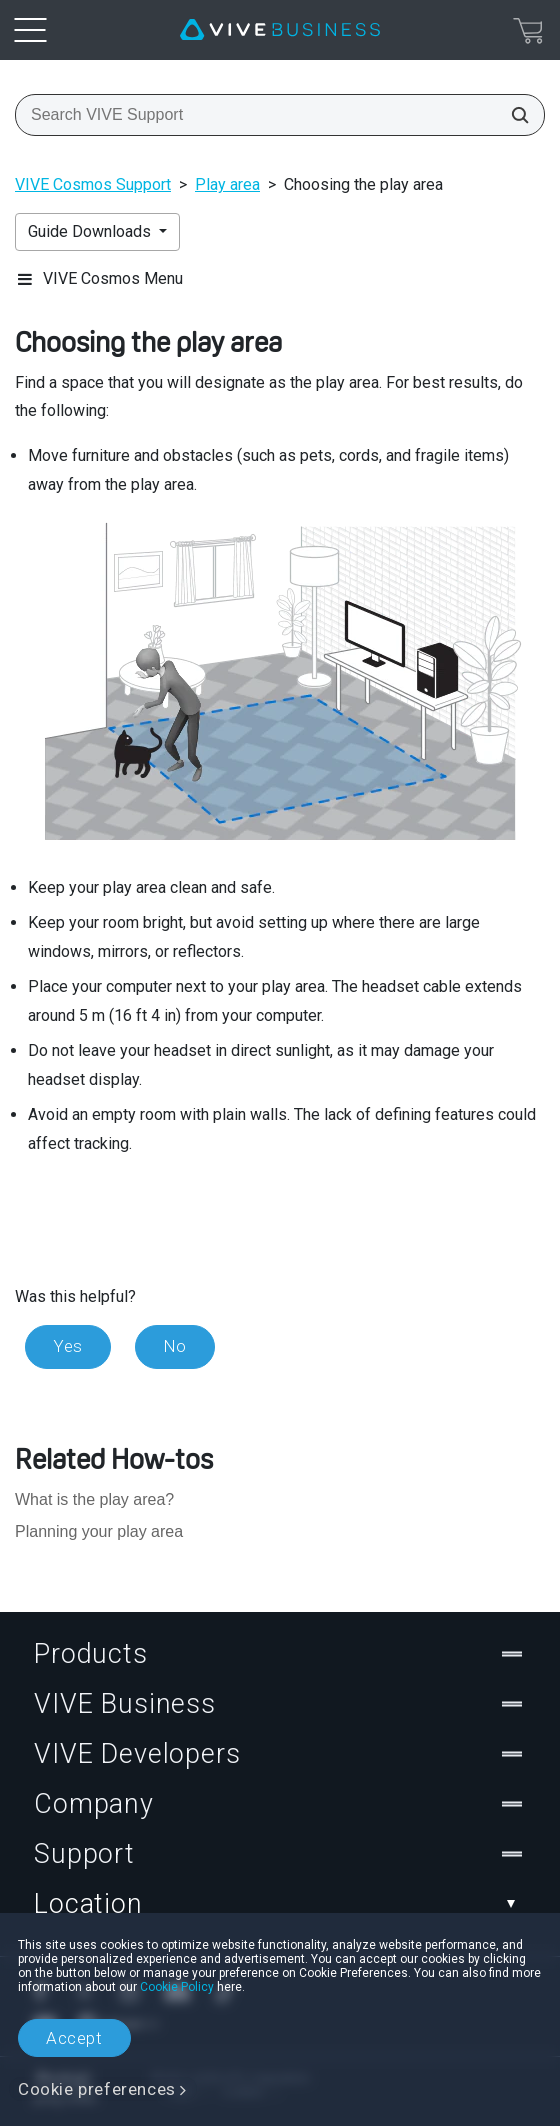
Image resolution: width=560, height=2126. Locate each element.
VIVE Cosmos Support (93, 184)
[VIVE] (280, 30)
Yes (68, 1346)
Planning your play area (99, 1531)
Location (280, 1904)
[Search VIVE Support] (514, 115)
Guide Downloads (91, 231)
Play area (227, 184)
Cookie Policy (177, 1987)
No (175, 1346)
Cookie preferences (97, 2089)
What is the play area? (94, 1499)
